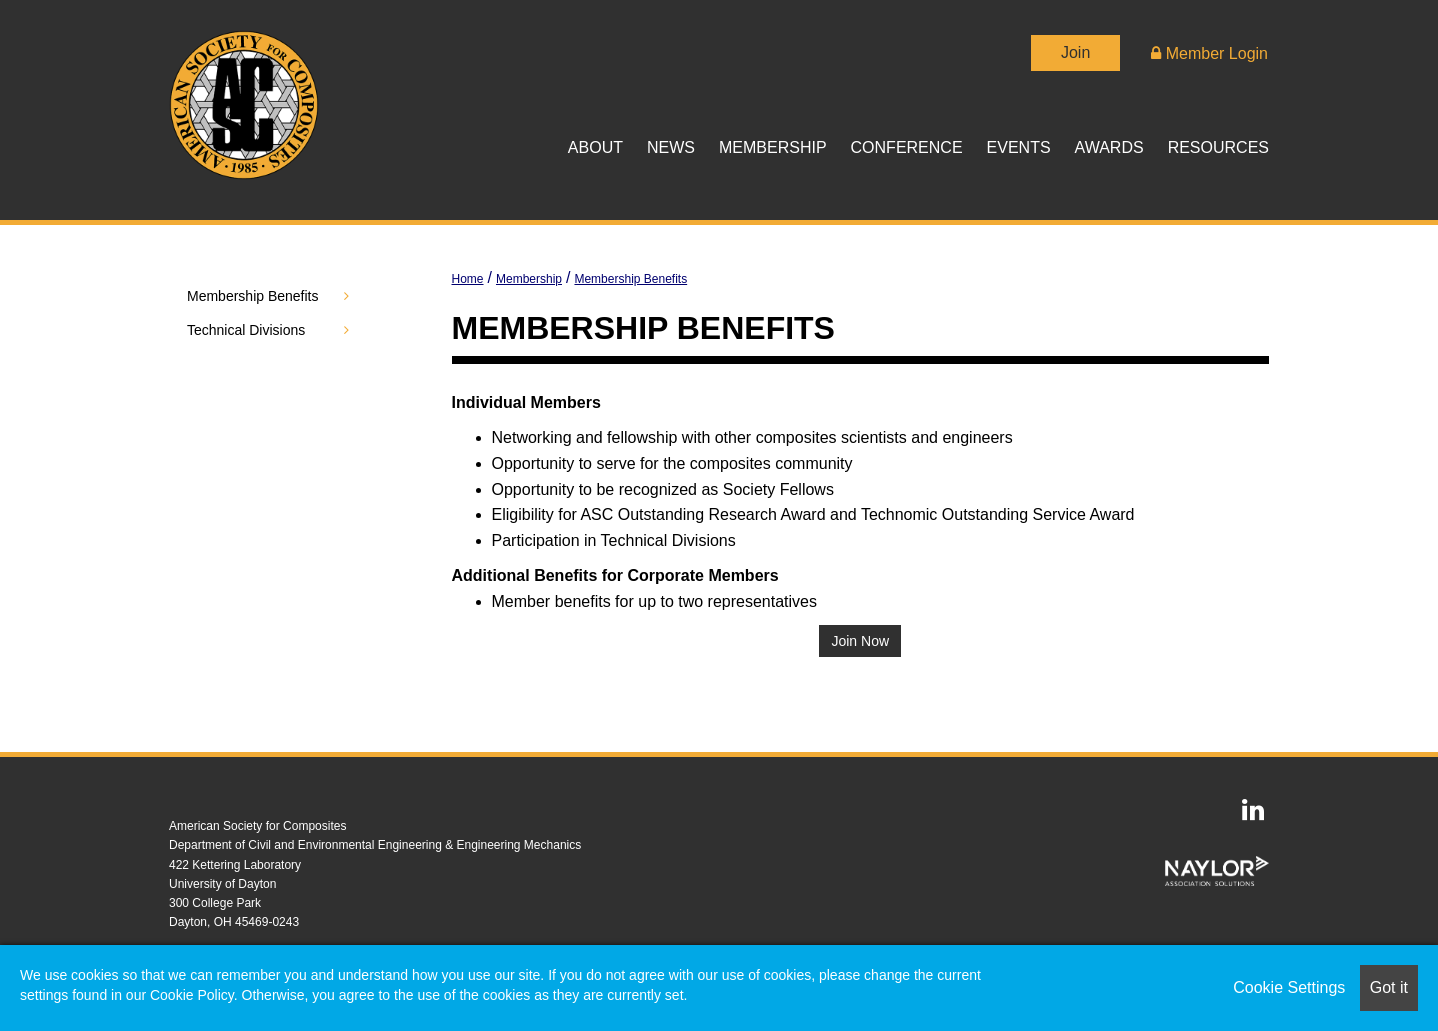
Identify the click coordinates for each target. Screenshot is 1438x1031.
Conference (907, 147)
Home (468, 279)
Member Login (1209, 53)
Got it (1389, 987)
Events (1019, 147)
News (671, 147)
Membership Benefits (630, 279)
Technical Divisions (246, 330)
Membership (773, 147)
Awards (1109, 147)
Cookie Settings (1289, 987)
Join (1075, 52)
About (595, 147)
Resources (1218, 147)
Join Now (860, 641)
